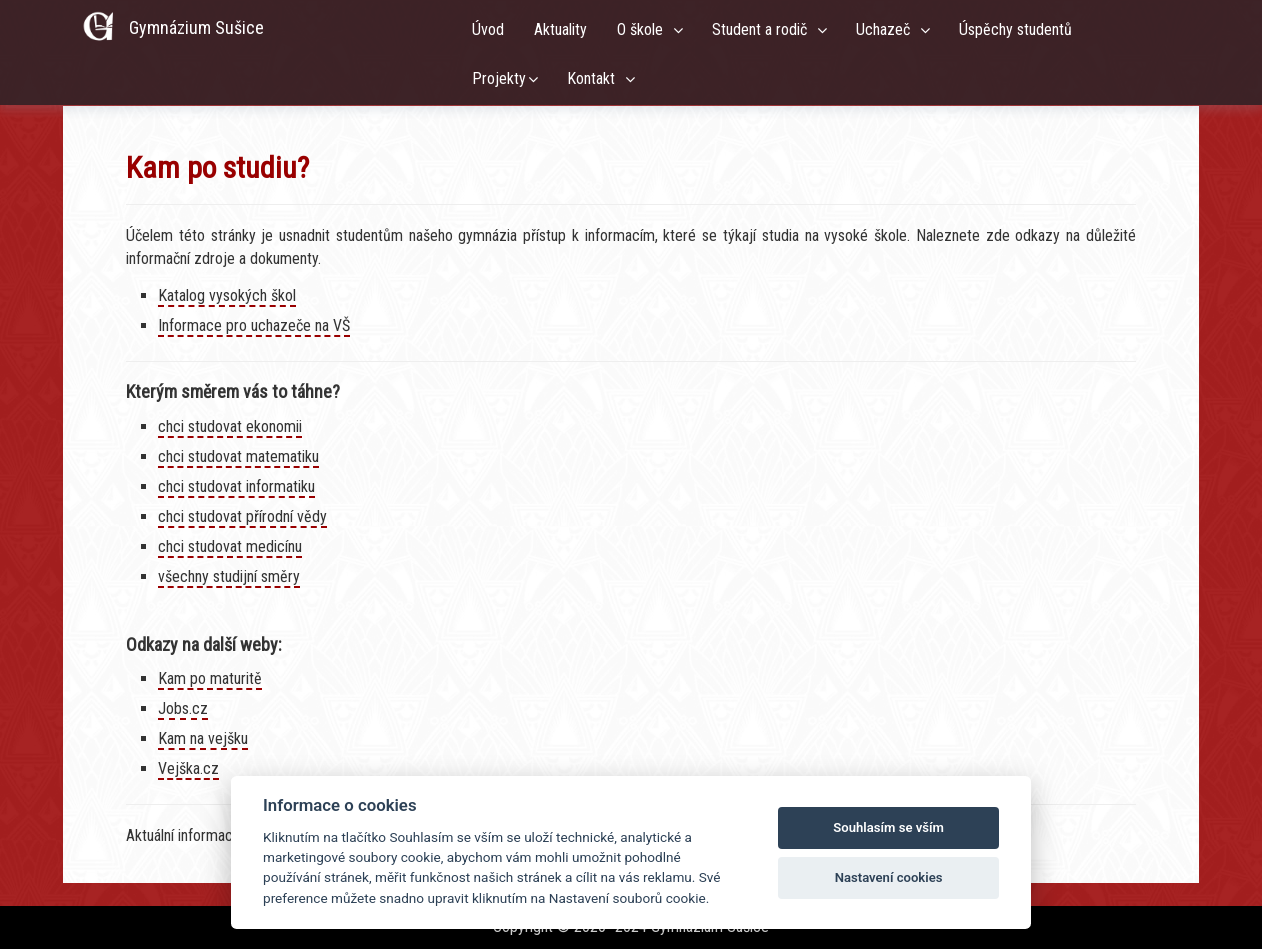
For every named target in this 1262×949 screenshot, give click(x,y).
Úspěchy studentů (1019, 29)
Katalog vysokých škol (227, 295)
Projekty (499, 78)
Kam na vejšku (203, 738)
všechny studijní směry (229, 576)
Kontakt (595, 78)
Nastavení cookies (889, 877)
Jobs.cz (183, 708)
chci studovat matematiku (238, 456)
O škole (644, 29)
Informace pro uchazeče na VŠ (254, 325)
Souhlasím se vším (888, 827)
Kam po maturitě (210, 678)
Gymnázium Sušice (196, 27)
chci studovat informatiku (236, 486)
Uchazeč (887, 29)
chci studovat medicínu (230, 546)
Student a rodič (763, 29)
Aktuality (560, 29)
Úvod (488, 29)
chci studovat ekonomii (230, 426)
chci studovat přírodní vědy (242, 516)
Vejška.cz (188, 768)
